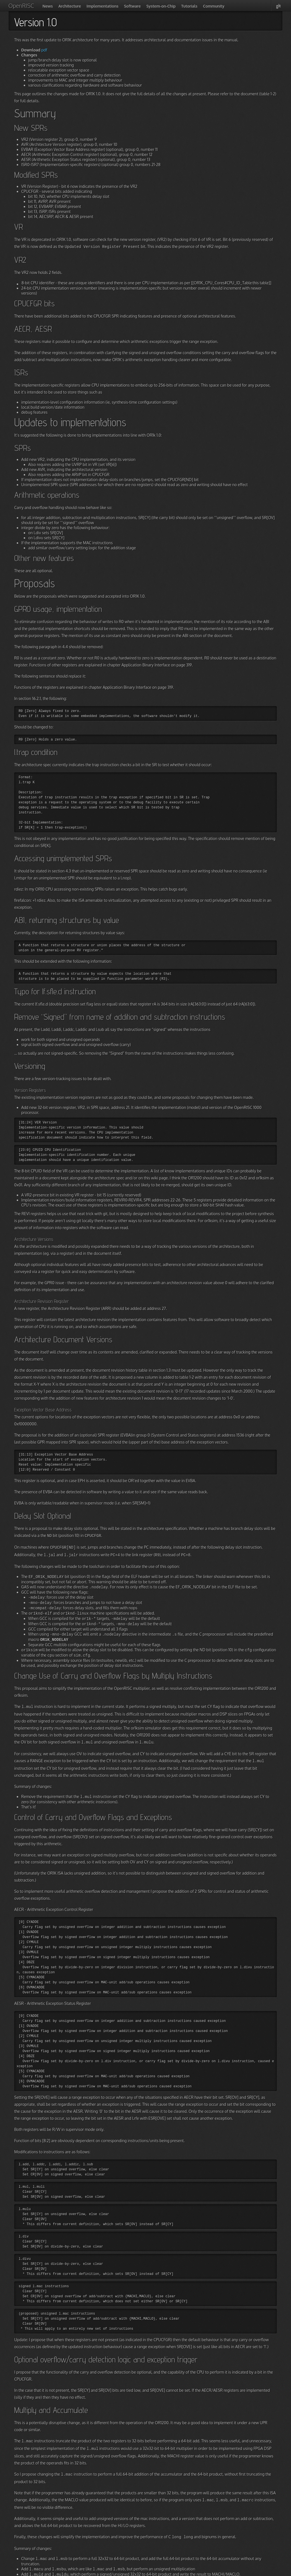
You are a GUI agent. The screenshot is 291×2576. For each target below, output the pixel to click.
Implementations (97, 6)
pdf (44, 50)
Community (203, 6)
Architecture (65, 6)
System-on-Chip (153, 6)
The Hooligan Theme (150, 2570)
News (44, 6)
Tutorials (179, 6)
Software (125, 6)
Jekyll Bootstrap (109, 2570)
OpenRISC (18, 5)
